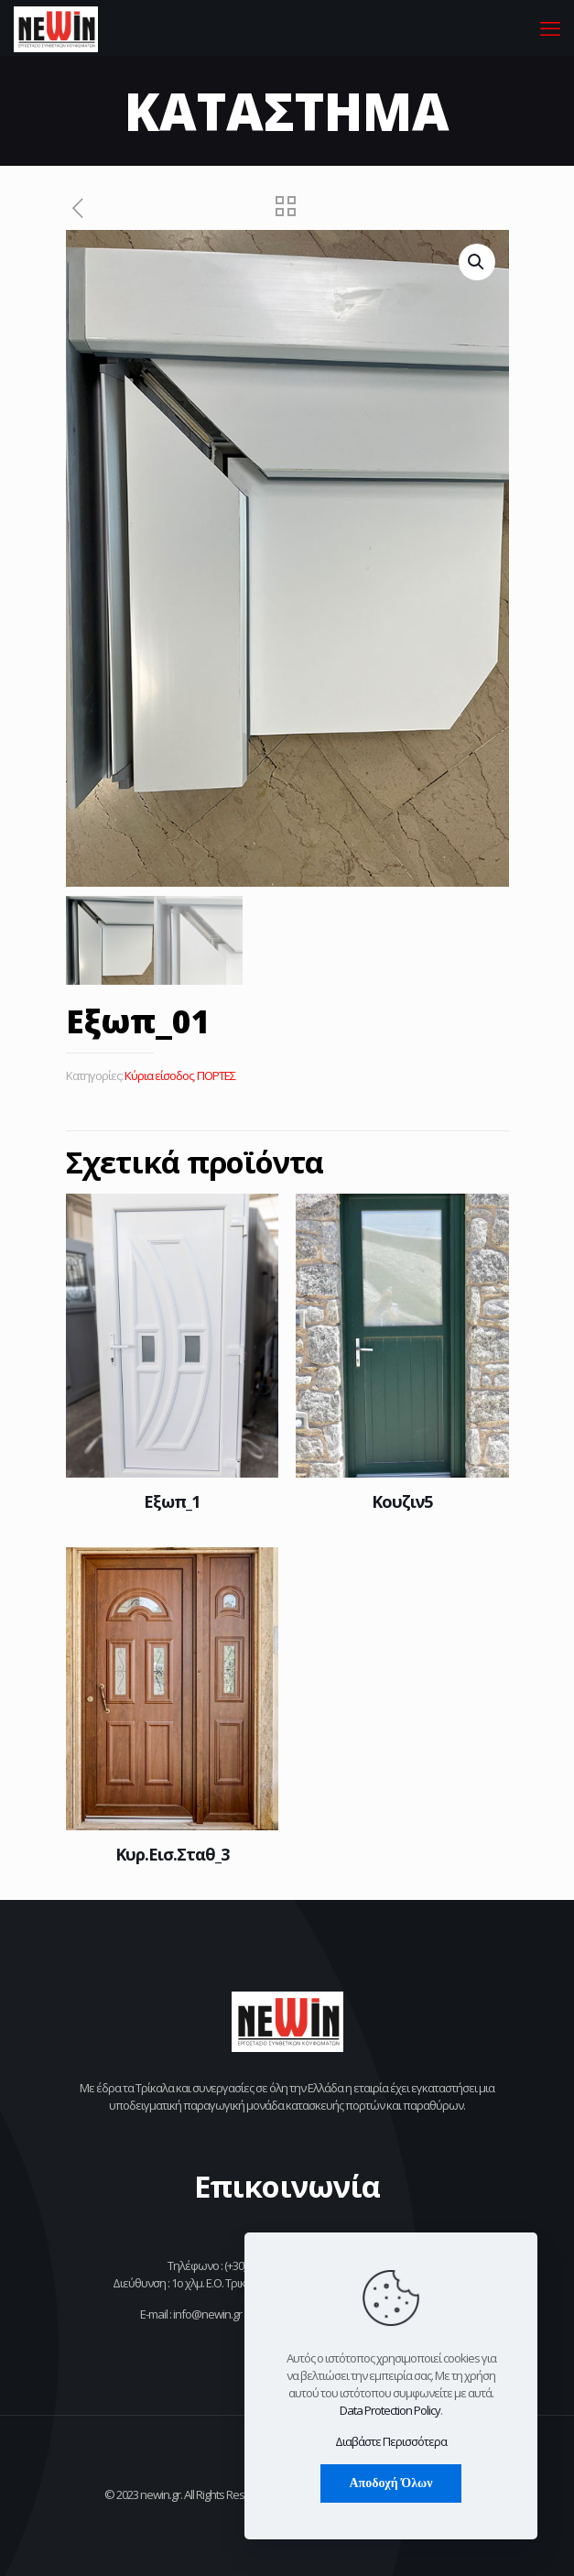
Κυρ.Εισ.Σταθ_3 (172, 1854)
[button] (477, 262)
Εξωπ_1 (172, 1501)
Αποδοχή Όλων (390, 2483)
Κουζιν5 (402, 1501)
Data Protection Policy (390, 2410)
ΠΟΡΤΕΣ (216, 1075)
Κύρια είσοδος (159, 1075)
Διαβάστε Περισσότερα (391, 2441)
